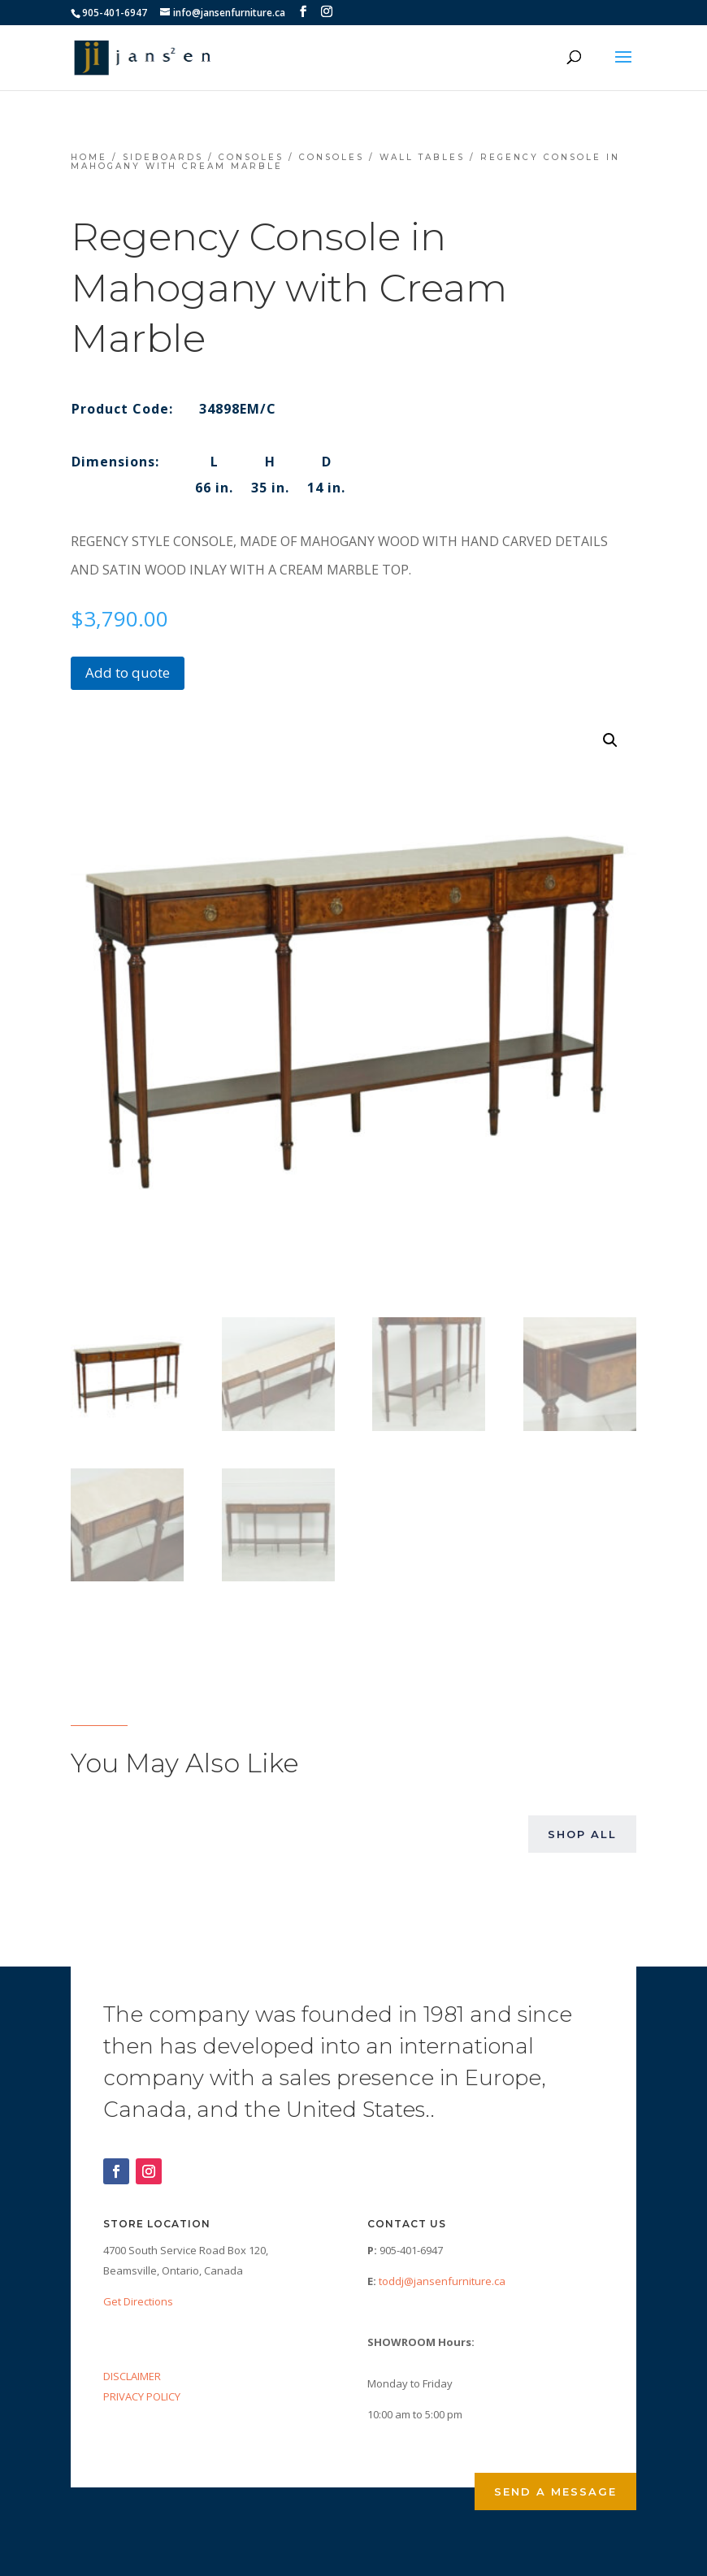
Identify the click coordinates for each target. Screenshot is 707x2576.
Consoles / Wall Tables (382, 157)
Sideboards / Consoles (203, 157)
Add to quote (127, 672)
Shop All (582, 1834)
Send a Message (555, 2491)
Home (89, 157)
